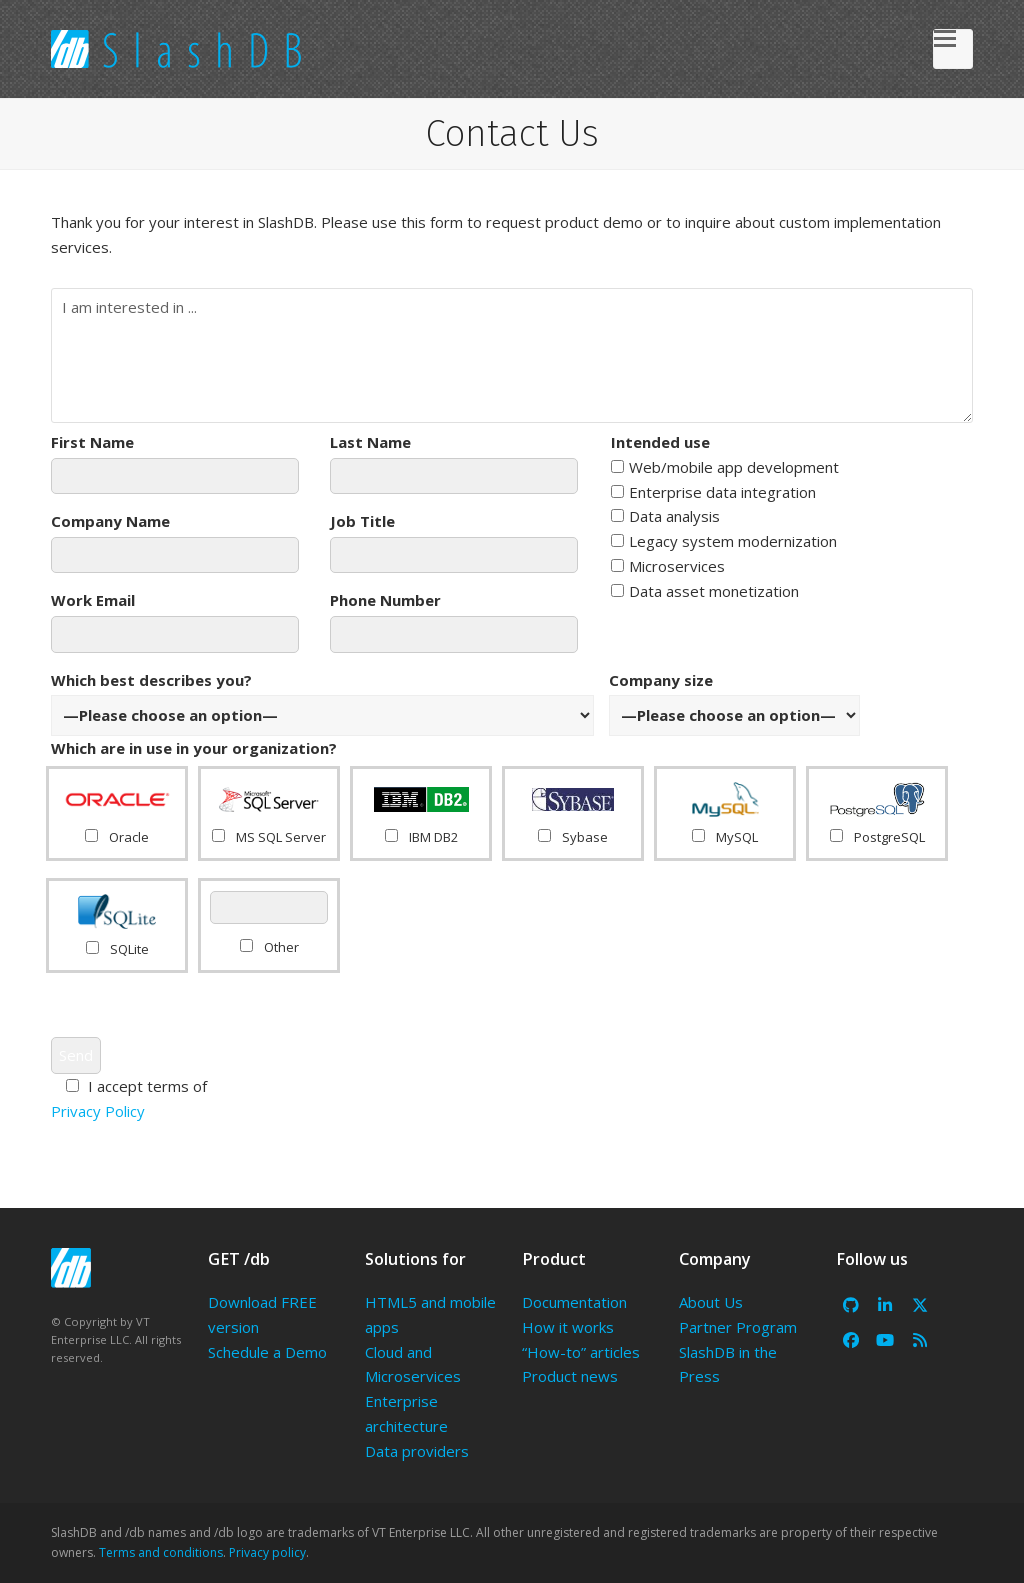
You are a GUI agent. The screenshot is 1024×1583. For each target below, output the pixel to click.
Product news (570, 1376)
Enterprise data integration (713, 492)
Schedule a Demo (267, 1352)
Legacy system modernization (724, 541)
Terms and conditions (161, 1552)
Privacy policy (267, 1552)
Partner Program (738, 1327)
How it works (568, 1327)
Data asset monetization (705, 591)
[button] (953, 49)
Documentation (574, 1302)
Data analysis (665, 516)
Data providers (417, 1451)
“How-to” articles (581, 1352)
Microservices (668, 566)
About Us (711, 1302)
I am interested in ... (512, 356)
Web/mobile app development (725, 467)
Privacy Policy (98, 1111)
